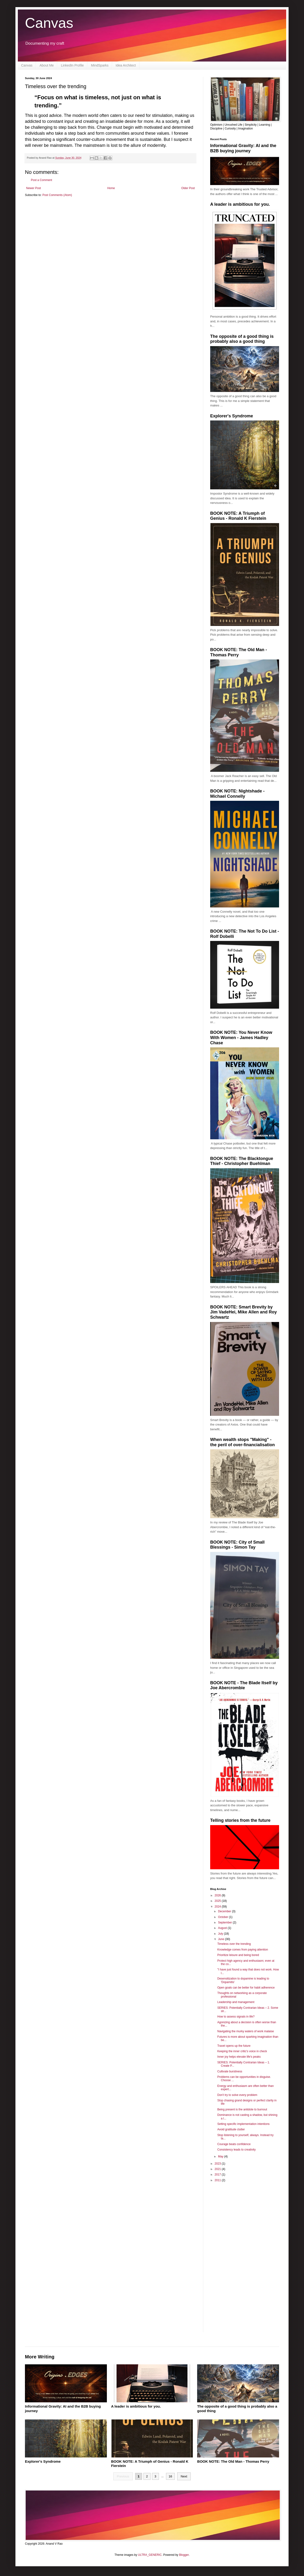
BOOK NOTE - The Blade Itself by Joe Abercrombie (244, 1685)
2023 (218, 2163)
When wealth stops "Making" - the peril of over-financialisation (242, 1442)
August (223, 1928)
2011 (218, 2180)
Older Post (188, 188)
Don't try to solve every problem (237, 2095)
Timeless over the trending (234, 1944)
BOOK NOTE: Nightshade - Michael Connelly (237, 794)
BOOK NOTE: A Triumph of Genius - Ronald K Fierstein (238, 516)
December (225, 1911)
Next (184, 2476)
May (221, 2156)
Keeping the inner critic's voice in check (242, 2051)
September (225, 1922)
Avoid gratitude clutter (231, 2129)
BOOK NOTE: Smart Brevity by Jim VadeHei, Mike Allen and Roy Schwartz (243, 1312)
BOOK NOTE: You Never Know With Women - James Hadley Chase (241, 1037)
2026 (218, 1895)
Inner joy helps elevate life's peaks (239, 2056)
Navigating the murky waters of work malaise (245, 2031)
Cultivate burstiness (229, 2071)
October (223, 1917)
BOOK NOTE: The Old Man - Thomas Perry (238, 652)
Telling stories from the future (240, 1820)
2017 (218, 2174)
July (221, 1933)
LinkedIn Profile (72, 65)
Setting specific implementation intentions (243, 2124)
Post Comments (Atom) (57, 195)
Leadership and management (235, 2002)
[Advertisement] (244, 2261)
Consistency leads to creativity (236, 2149)
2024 (218, 1906)
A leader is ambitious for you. (240, 204)
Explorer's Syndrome (231, 416)
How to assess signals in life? (236, 2016)
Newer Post (33, 188)
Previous (123, 2476)
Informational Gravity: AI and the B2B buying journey (243, 148)
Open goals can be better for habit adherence (246, 1987)
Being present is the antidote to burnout (242, 2109)
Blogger (184, 2555)
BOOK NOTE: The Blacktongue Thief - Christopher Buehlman (241, 1161)
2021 (218, 2169)
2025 (218, 1901)
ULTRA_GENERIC (150, 2555)
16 (170, 2476)
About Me (46, 65)
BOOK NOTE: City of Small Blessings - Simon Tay (237, 1545)
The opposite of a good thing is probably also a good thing (242, 339)
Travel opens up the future (234, 2045)
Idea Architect (126, 65)
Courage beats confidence (234, 2144)
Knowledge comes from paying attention (242, 1949)
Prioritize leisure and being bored (238, 1955)
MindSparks (100, 65)
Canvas (49, 23)
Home (111, 188)
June (221, 1939)
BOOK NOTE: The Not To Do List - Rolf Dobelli (244, 934)
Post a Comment (41, 180)
